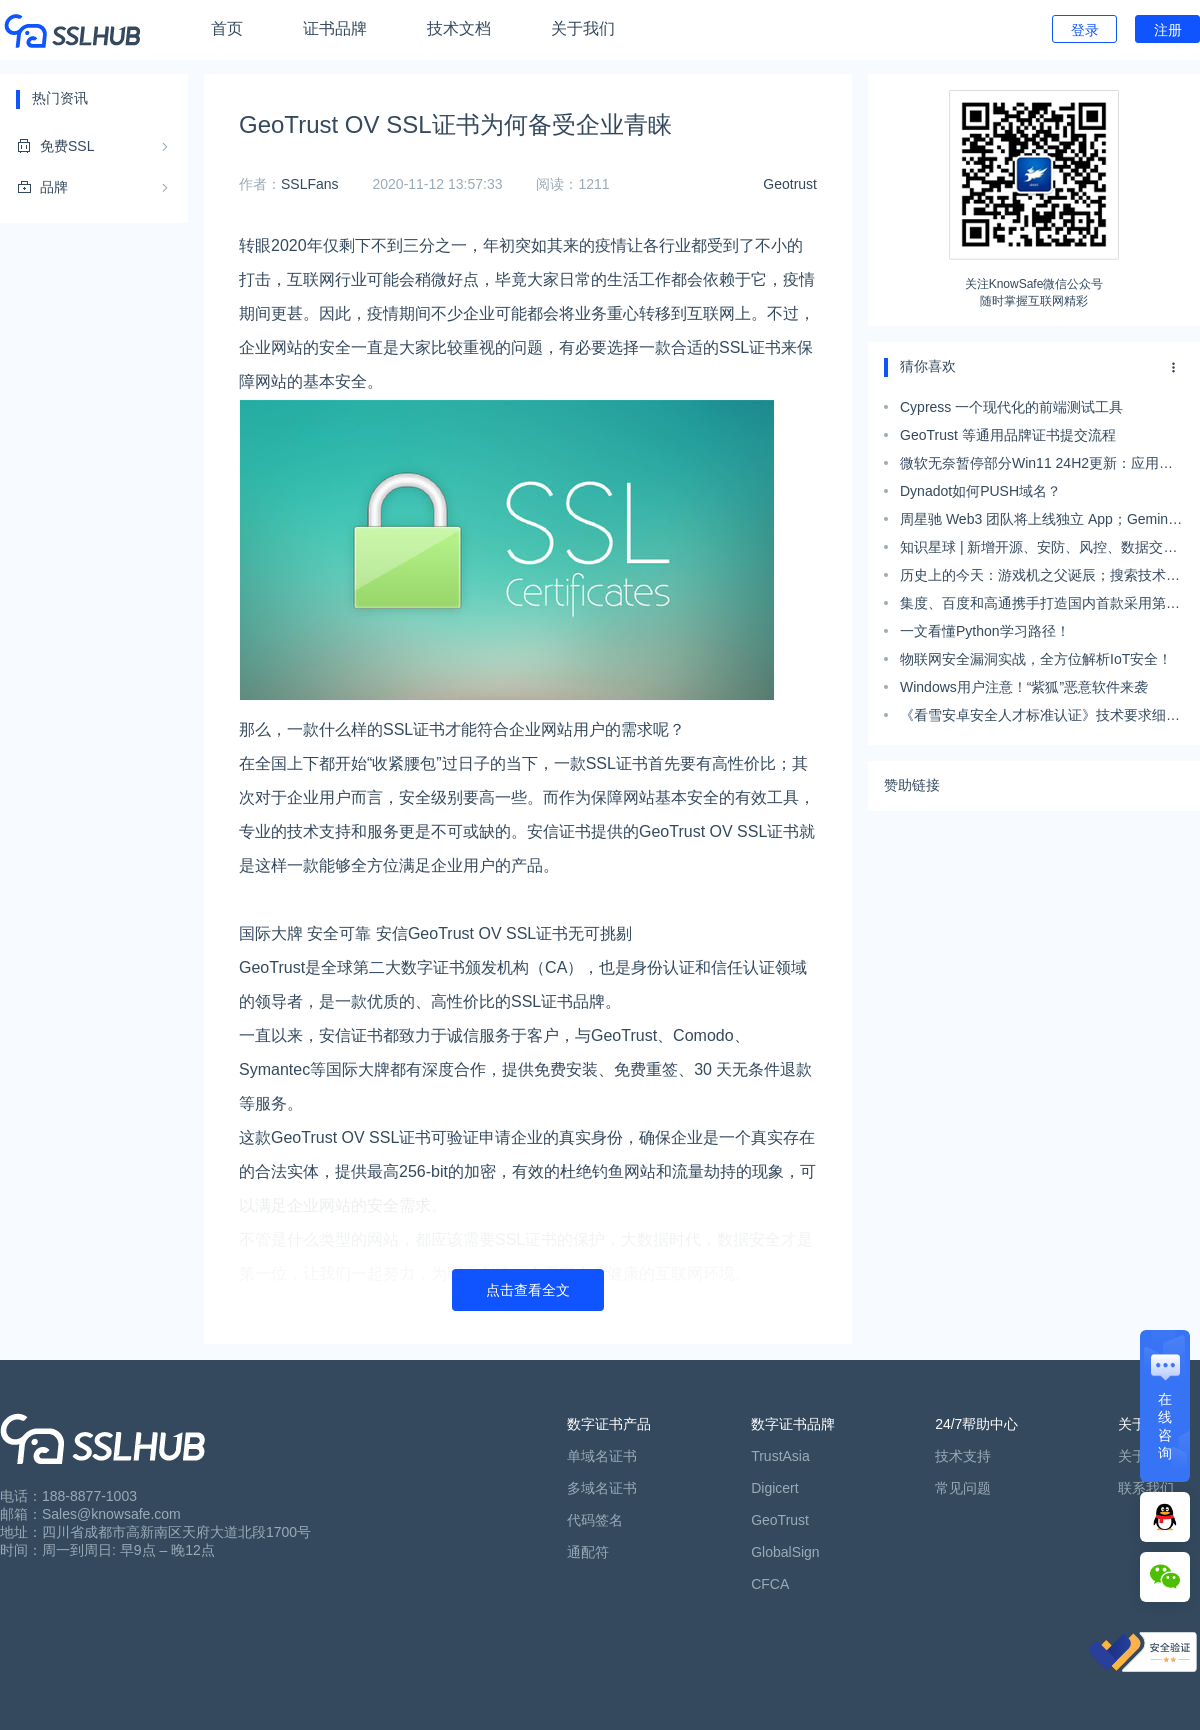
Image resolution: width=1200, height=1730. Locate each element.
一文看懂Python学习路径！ (985, 631)
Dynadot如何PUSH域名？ (980, 491)
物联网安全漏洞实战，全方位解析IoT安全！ (1036, 659)
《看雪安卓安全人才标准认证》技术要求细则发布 (1040, 718)
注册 (1168, 30)
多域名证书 (602, 1488)
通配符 (588, 1552)
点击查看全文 (528, 1290)
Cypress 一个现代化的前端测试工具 (1011, 407)
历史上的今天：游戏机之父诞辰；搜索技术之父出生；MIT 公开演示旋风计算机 (1040, 578)
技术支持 (963, 1456)
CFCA (770, 1584)
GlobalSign (785, 1552)
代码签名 (595, 1520)
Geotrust (790, 184)
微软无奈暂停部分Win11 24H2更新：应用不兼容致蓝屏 (1036, 466)
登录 (1085, 30)
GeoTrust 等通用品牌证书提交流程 (1008, 435)
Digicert (774, 1488)
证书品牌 (335, 28)
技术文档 (459, 28)
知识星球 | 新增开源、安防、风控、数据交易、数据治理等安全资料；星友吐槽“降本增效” (1035, 550)
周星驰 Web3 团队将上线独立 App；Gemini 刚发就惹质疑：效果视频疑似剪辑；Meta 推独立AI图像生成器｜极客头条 (1036, 522)
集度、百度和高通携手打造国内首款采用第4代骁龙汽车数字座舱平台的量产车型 (1037, 606)
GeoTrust (780, 1520)
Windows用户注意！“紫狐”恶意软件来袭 (1024, 687)
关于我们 (583, 28)
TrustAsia (780, 1456)
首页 (227, 28)
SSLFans (310, 184)
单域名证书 (602, 1456)
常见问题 (963, 1488)
